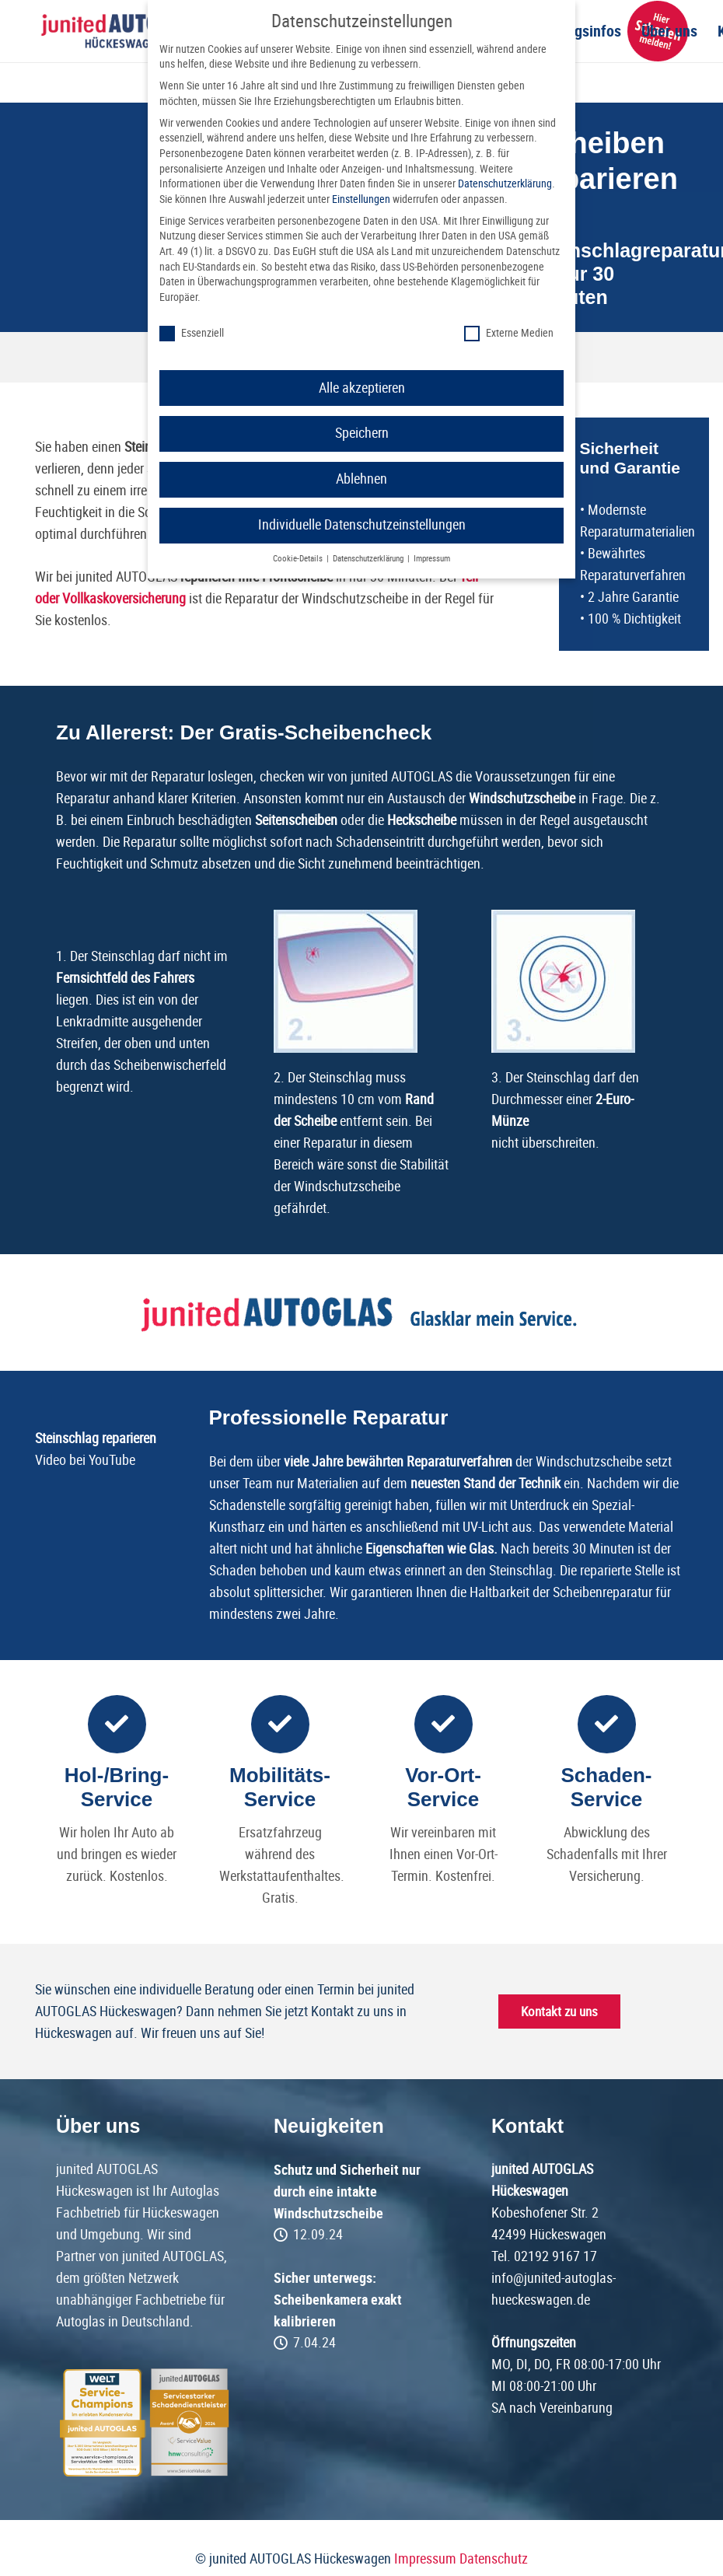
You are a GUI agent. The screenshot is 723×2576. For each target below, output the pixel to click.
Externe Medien (509, 333)
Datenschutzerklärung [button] (369, 559)
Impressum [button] (432, 559)
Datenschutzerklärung (505, 183)
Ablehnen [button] (361, 479)
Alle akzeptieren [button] (362, 388)
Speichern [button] (362, 433)
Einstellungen (361, 199)
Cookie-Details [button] (299, 559)
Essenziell (191, 333)
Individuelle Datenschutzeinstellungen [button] (362, 525)
